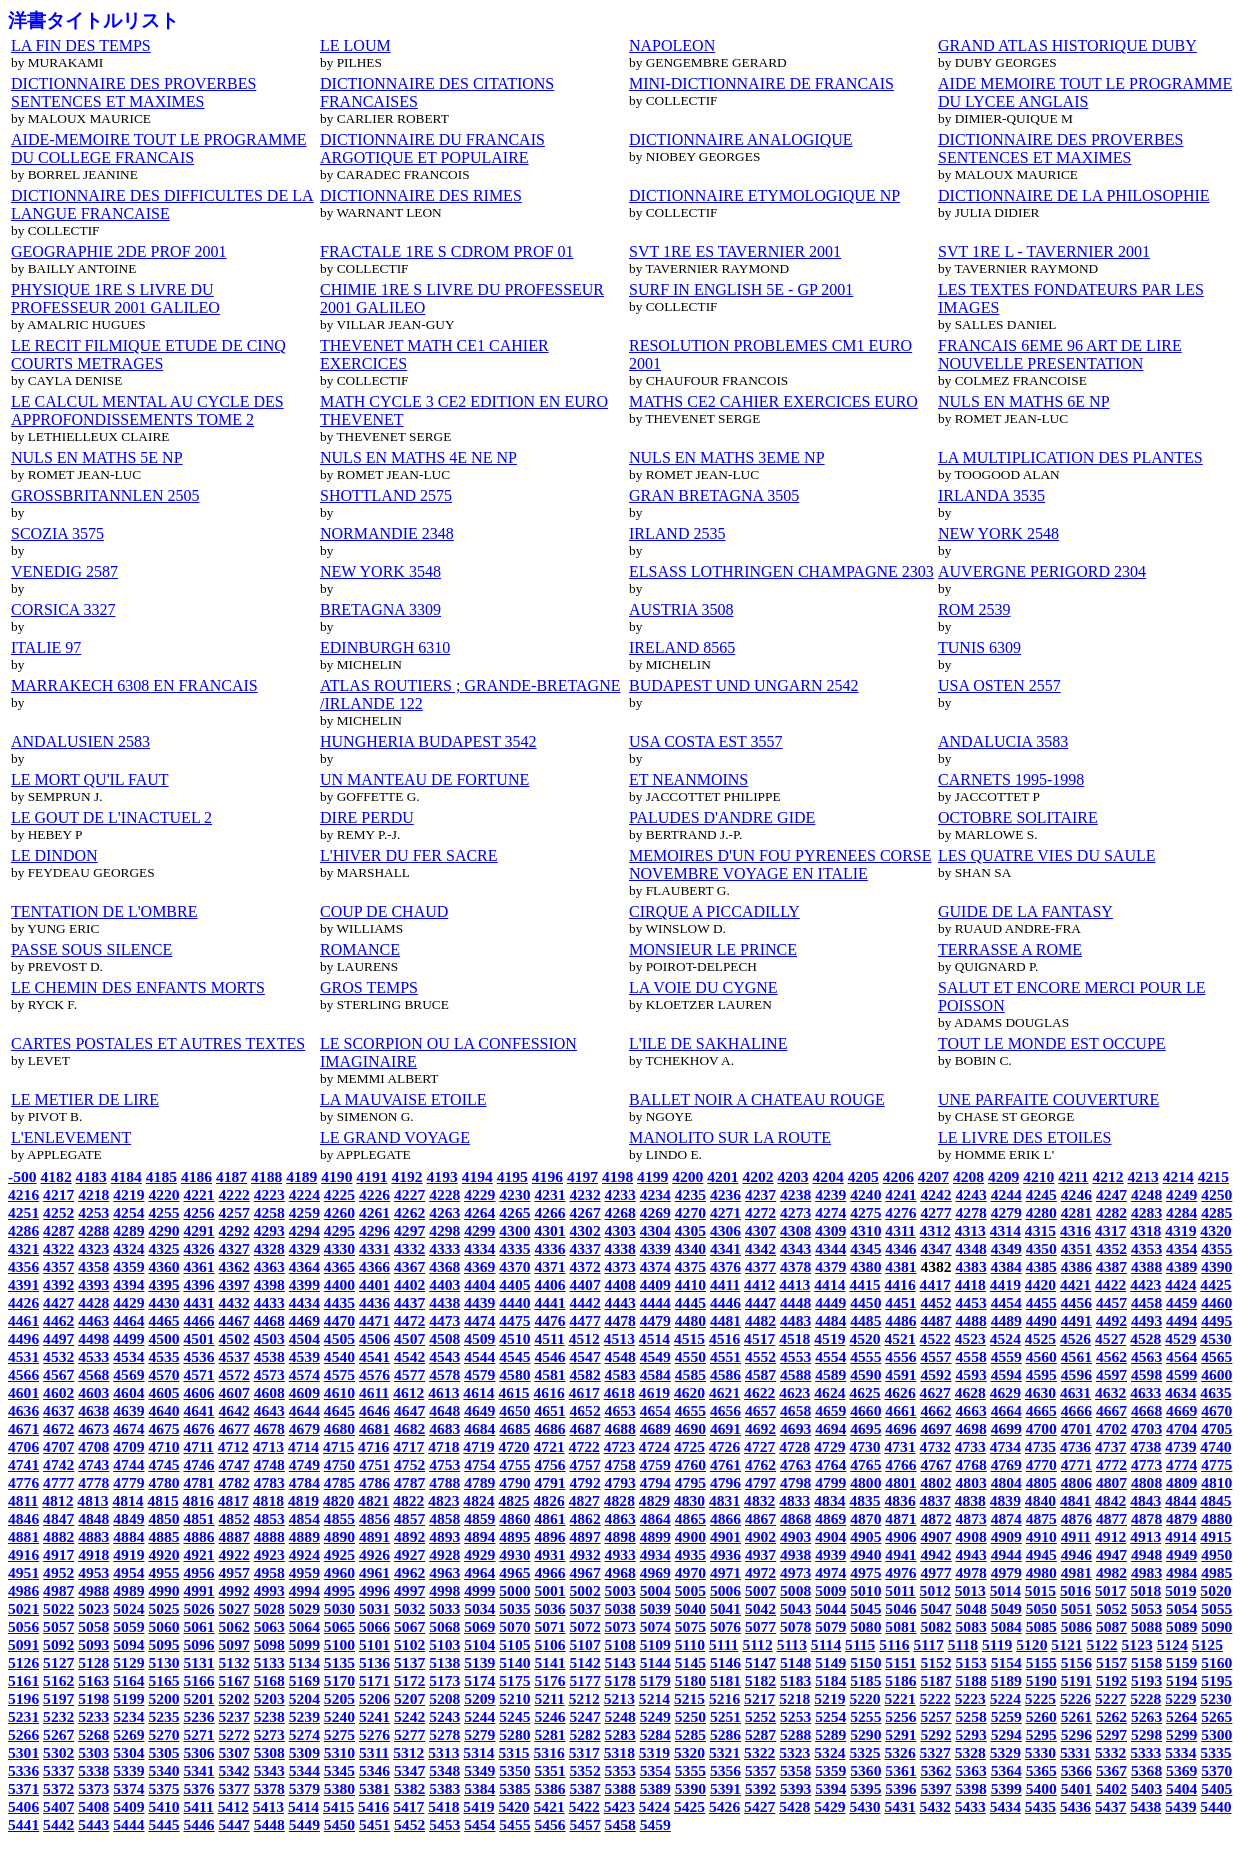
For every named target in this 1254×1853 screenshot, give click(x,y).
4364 (304, 1266)
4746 (198, 1464)
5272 (234, 1734)
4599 (1181, 1374)
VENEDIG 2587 (64, 571)
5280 (514, 1734)
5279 (479, 1734)
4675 (163, 1428)
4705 (1216, 1428)
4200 (687, 1176)
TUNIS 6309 (979, 647)
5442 (58, 1824)
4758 (620, 1464)
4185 (161, 1176)
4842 (1110, 1500)
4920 (163, 1554)
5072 (585, 1626)
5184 (830, 1680)
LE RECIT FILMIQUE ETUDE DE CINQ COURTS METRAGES (148, 354)
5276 (374, 1734)
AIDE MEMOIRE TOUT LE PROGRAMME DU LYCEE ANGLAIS (1085, 92)
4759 (655, 1464)
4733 (970, 1446)
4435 (339, 1302)
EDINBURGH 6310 (385, 647)
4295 (339, 1230)
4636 (23, 1410)
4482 (760, 1320)
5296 (1076, 1734)
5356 (725, 1770)
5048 (971, 1608)
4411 (725, 1284)
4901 (725, 1536)
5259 (1006, 1716)
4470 (339, 1320)
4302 (585, 1230)
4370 (514, 1266)
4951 (23, 1572)
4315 (1040, 1230)
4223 (269, 1194)
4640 (163, 1410)
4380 (865, 1266)
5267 (58, 1734)
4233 (620, 1194)
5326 (899, 1752)
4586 (725, 1374)
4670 (1216, 1410)
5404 (1181, 1788)
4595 (1041, 1374)
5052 (1111, 1608)
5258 (971, 1716)
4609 (304, 1392)
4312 (935, 1230)
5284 (655, 1734)
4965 (514, 1572)
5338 (93, 1770)
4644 (304, 1410)
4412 (759, 1284)
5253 (795, 1716)
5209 (479, 1698)
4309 (830, 1230)
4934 (655, 1554)
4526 (1075, 1338)
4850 (163, 1518)
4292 (234, 1230)
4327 (234, 1248)
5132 (234, 1662)
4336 (549, 1248)
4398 (269, 1284)
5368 (1146, 1770)
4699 (1006, 1428)
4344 (830, 1248)
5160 (1216, 1662)
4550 (690, 1356)
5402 (1111, 1788)
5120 (1031, 1644)
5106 (549, 1644)
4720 (513, 1446)
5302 (58, 1752)
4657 (760, 1410)
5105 (514, 1644)
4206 (898, 1176)
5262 (1111, 1716)
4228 (444, 1194)
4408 (620, 1284)
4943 (971, 1554)
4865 (690, 1518)
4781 (198, 1482)
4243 (971, 1194)
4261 (374, 1212)
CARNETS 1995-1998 (1011, 779)
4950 (1216, 1554)
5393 (795, 1788)
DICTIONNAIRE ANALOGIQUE (741, 139)
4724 (654, 1446)
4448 (795, 1302)
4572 (234, 1374)
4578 (444, 1374)
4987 (58, 1590)
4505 (339, 1338)
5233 (93, 1716)
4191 (371, 1176)
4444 (655, 1302)
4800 (865, 1482)
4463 (93, 1320)
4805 (1041, 1482)
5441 (23, 1824)
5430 (864, 1806)
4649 (479, 1410)
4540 (339, 1356)
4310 (865, 1230)
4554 (830, 1356)
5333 (1145, 1752)
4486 (900, 1320)
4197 (582, 1176)
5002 (585, 1590)
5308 (269, 1752)
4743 (93, 1464)
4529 (1180, 1338)
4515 (689, 1338)
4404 (479, 1284)
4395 (163, 1284)
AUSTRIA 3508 (681, 609)
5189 (1006, 1680)
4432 (234, 1302)
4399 (304, 1284)
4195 (512, 1176)
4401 (374, 1284)
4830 (689, 1500)
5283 (620, 1734)
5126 (23, 1662)
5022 (58, 1608)
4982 (1111, 1572)
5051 (1076, 1608)
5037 (585, 1608)
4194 (477, 1176)
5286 (725, 1734)
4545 (514, 1356)
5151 (900, 1662)
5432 (935, 1806)
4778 (93, 1482)
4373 (620, 1266)
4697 (935, 1428)
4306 (725, 1230)
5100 (339, 1644)
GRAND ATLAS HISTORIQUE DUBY (1067, 45)
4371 (549, 1266)
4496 (23, 1338)
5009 (830, 1590)
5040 (690, 1608)
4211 (1073, 1176)
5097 (234, 1644)
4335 (514, 1248)
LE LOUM (355, 45)
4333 (444, 1248)
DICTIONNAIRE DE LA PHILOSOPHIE (1074, 195)
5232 (58, 1716)
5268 (93, 1734)
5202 (234, 1698)
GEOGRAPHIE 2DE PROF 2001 (119, 251)
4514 (654, 1338)
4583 (620, 1374)
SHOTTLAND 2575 (386, 495)
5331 (1075, 1752)
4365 (339, 1266)
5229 (1180, 1698)
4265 (514, 1212)
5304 (128, 1752)
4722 (584, 1446)
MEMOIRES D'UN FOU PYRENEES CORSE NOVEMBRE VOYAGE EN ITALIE (780, 864)
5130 (163, 1662)
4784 (304, 1482)
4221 (198, 1194)
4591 (900, 1374)
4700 (1041, 1428)
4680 (339, 1428)
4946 (1076, 1554)
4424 (1180, 1284)
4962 (409, 1572)
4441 (549, 1302)
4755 (514, 1464)
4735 (1040, 1446)
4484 (830, 1320)
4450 (865, 1302)
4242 (935, 1194)
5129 (128, 1662)
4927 (409, 1554)
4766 (900, 1464)
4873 (971, 1518)
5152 (935, 1662)
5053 (1146, 1608)
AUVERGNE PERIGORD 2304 (1042, 571)
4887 (234, 1536)
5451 (374, 1824)
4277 (935, 1212)
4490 (1041, 1320)
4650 (514, 1410)
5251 (725, 1716)
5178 (620, 1680)
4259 (304, 1212)
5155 (1041, 1662)
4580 (514, 1374)
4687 (585, 1428)
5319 (654, 1752)
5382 (409, 1788)
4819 (303, 1500)
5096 (198, 1644)
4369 (479, 1266)
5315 (513, 1752)
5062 (234, 1626)
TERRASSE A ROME (1010, 949)
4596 (1076, 1374)
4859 (479, 1518)
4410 (690, 1284)
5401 (1076, 1788)
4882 (58, 1536)
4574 (304, 1374)
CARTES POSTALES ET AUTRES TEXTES (158, 1043)
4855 (339, 1518)
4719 (478, 1446)
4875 (1041, 1518)
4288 (93, 1230)
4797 (760, 1482)
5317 (584, 1752)
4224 (304, 1194)
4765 (865, 1464)
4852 (234, 1518)
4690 (690, 1428)
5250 (690, 1716)
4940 (865, 1554)
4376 (725, 1266)
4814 (127, 1500)
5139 (479, 1662)
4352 (1111, 1248)
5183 (795, 1680)
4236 (725, 1194)
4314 (1005, 1230)
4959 (304, 1572)
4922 (234, 1554)
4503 (269, 1338)
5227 (1110, 1698)
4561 (1076, 1356)
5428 (794, 1806)
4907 (935, 1536)
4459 (1181, 1302)
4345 (865, 1248)
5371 (23, 1788)
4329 (304, 1248)
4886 (198, 1536)
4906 (900, 1536)
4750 (339, 1464)
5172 (409, 1680)
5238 (269, 1716)
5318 (619, 1752)
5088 (1146, 1626)
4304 (655, 1230)
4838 (970, 1500)
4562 (1111, 1356)
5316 (549, 1752)
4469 (304, 1320)
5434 (1005, 1806)
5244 (479, 1716)
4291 (198, 1230)
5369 (1181, 1770)
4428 (93, 1302)
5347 (409, 1770)
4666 (1076, 1410)
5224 (1005, 1698)
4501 (198, 1338)
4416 (899, 1284)
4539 (304, 1356)
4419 (1005, 1284)
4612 (408, 1392)
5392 (760, 1788)
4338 (620, 1248)
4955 (163, 1572)
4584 (655, 1374)
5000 (514, 1590)
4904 (830, 1536)
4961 (374, 1572)
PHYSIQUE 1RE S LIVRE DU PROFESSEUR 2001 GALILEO (115, 298)
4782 (234, 1482)
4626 (899, 1392)
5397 (935, 1788)
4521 (899, 1338)
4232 (585, 1194)
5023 (93, 1608)
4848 (93, 1518)
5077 (760, 1626)
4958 (269, 1572)
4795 (690, 1482)
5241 (374, 1716)
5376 (198, 1788)
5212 (584, 1698)
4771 (1076, 1464)
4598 (1146, 1374)
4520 (864, 1338)
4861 (549, 1518)
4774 (1181, 1464)
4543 (444, 1356)
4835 (864, 1500)
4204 (828, 1176)
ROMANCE (360, 949)
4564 (1181, 1356)
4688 (620, 1428)
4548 (620, 1356)
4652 (585, 1410)
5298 (1146, 1734)
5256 (900, 1716)
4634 (1180, 1392)
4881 (23, 1536)
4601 (23, 1392)
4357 (58, 1266)
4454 (1006, 1302)
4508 (444, 1338)
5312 (408, 1752)
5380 (339, 1788)
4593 (971, 1374)
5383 (444, 1788)
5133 (269, 1662)
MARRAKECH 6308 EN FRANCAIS (134, 685)
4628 (970, 1392)
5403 (1146, 1788)
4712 (233, 1446)
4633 (1145, 1392)
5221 (899, 1698)
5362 (935, 1770)
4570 (163, 1374)
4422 (1110, 1284)
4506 (374, 1338)
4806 (1076, 1482)
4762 (760, 1464)
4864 (655, 1518)
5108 (620, 1644)
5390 (690, 1788)
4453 (971, 1302)
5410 (163, 1806)
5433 (970, 1806)
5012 (935, 1590)
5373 (93, 1788)
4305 (690, 1230)
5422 (584, 1806)
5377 (234, 1788)
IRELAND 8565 (682, 647)
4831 (724, 1500)
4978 (971, 1572)
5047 (935, 1608)
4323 (93, 1248)
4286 (23, 1230)
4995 (339, 1590)
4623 (794, 1392)
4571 (198, 1374)
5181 (725, 1680)
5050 (1041, 1608)
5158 (1146, 1662)
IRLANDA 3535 (991, 495)
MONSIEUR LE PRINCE (713, 949)
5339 (128, 1770)
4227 (409, 1194)
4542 (409, 1356)
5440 (1215, 1806)
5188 (971, 1680)
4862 (585, 1518)
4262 (409, 1212)
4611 (374, 1392)
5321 (724, 1752)
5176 (549, 1680)
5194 (1181, 1680)
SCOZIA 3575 (57, 533)
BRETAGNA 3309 (380, 609)
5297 (1111, 1734)
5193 (1146, 1680)
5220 (864, 1698)
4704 (1181, 1428)
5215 (689, 1698)
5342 (234, 1770)
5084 (1006, 1626)
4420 (1040, 1284)
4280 (1041, 1212)
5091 (23, 1644)
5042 (760, 1608)
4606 (198, 1392)
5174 (479, 1680)
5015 (1040, 1590)
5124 (1172, 1644)
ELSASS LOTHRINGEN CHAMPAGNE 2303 (781, 571)
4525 (1040, 1338)
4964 (479, 1572)
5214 (654, 1698)
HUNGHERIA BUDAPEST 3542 (428, 741)
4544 (479, 1356)
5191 (1076, 1680)
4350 (1041, 1248)
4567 (58, 1374)
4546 (549, 1356)
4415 (864, 1284)
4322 (58, 1248)
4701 (1076, 1428)
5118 (963, 1644)
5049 (1006, 1608)
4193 (442, 1176)
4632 (1110, 1392)
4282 (1111, 1212)
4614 (478, 1392)
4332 (409, 1248)
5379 (304, 1788)
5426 (724, 1806)
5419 (478, 1806)
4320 (1215, 1230)
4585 (690, 1374)
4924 (304, 1554)
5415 (338, 1806)
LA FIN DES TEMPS (81, 45)
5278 (444, 1734)
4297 (409, 1230)
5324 (829, 1752)
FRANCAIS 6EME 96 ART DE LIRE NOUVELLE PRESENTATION (1060, 354)
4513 (619, 1338)
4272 (760, 1212)
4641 (198, 1410)
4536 (198, 1356)
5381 (374, 1788)
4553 (795, 1356)
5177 (585, 1680)
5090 (1216, 1626)
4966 (549, 1572)
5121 (1066, 1644)
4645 (339, 1410)
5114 (826, 1644)
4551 (725, 1356)
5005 (690, 1590)
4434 (304, 1302)
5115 (860, 1644)
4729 (829, 1446)
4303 (620, 1230)
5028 (269, 1608)
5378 (269, 1788)
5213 (619, 1698)
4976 (900, 1572)
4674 (128, 1428)
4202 (757, 1176)
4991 (198, 1590)
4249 (1181, 1194)
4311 (900, 1230)
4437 (409, 1302)
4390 (1216, 1266)
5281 (549, 1734)
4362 (234, 1266)
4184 (126, 1176)
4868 (795, 1518)
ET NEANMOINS (688, 779)
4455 (1041, 1302)
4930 (514, 1554)
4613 (443, 1392)
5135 (339, 1662)
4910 (1041, 1536)
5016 (1075, 1590)
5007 (760, 1590)
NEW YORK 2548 (998, 533)
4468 (269, 1320)
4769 (1006, 1464)
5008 (795, 1590)
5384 (479, 1788)
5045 (865, 1608)
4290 (163, 1230)
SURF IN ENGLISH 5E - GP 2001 (741, 289)
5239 (304, 1716)
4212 (1107, 1176)
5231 (23, 1716)
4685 (514, 1428)
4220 (163, 1194)
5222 (935, 1698)
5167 (234, 1680)
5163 (93, 1680)
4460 (1216, 1302)
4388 (1146, 1266)
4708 (93, 1446)
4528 (1145, 1338)
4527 (1110, 1338)
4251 (23, 1212)
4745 (163, 1464)
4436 (374, 1302)
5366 (1076, 1770)
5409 (128, 1806)
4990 (163, 1590)
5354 (655, 1770)
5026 (198, 1608)
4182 (56, 1176)
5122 (1101, 1644)
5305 (163, 1752)
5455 (514, 1824)
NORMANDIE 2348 (387, 533)
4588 (795, 1374)
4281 (1076, 1212)
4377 (760, 1266)
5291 (900, 1734)
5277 (409, 1734)
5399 (1006, 1788)
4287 (58, 1230)
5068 (444, 1626)
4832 (759, 1500)
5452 (409, 1824)
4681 (374, 1428)
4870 (865, 1518)
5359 (830, 1770)
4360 (163, 1266)
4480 (690, 1320)
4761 (725, 1464)
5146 (725, 1662)
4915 (1215, 1536)
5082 (935, 1626)
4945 (1041, 1554)
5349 (479, 1770)
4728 (794, 1446)
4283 (1146, 1212)
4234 (655, 1194)
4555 (865, 1356)
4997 (409, 1590)
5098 (269, 1644)
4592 (935, 1374)
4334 (479, 1248)
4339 (655, 1248)
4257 (234, 1212)
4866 (725, 1518)
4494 (1181, 1320)
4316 (1075, 1230)
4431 (198, 1302)
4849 (128, 1518)
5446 (198, 1824)
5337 (58, 1770)
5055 (1216, 1608)
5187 (935, 1680)
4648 (444, 1410)
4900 (690, 1536)
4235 (690, 1194)
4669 (1181, 1410)
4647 (409, 1410)
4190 (336, 1176)
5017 (1110, 1590)
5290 (865, 1734)
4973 (795, 1572)
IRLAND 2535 (677, 533)
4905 (865, 1536)
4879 (1181, 1518)
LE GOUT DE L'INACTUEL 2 (111, 817)
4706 (23, 1446)
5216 (724, 1698)
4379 (830, 1266)
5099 (304, 1644)
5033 (444, 1608)
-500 (22, 1176)
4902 (760, 1536)
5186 (900, 1680)
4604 (128, 1392)
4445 (690, 1302)
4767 (935, 1464)
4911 (1076, 1536)
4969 (655, 1572)
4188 (266, 1176)
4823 (443, 1500)
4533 (93, 1356)
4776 (23, 1482)
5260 (1041, 1716)
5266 (23, 1734)
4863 (620, 1518)
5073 (620, 1626)
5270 (163, 1734)
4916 (23, 1554)
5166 (198, 1680)
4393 (93, 1284)
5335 (1215, 1752)
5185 (865, 1680)
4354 (1181, 1248)
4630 (1040, 1392)
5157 (1111, 1662)
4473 (444, 1320)
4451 (900, 1302)
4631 (1075, 1392)
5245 (514, 1716)
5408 (93, 1806)
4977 (935, 1572)
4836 (899, 1500)
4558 (971, 1356)
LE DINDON (54, 855)
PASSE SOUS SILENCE (91, 949)
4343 (795, 1248)
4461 (23, 1320)
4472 (409, 1320)
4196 (547, 1176)
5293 (971, 1734)
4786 (374, 1482)
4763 (795, 1464)
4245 (1041, 1194)
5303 (93, 1752)
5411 (198, 1806)
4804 (1006, 1482)
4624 (829, 1392)
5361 (900, 1770)
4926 (374, 1554)
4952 (58, 1572)
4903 (795, 1536)
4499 (128, 1338)
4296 (374, 1230)
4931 (549, 1554)
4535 (163, 1356)
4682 (409, 1428)
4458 (1146, 1302)
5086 (1076, 1626)
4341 (725, 1248)
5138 (444, 1662)
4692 (760, 1428)
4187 (231, 1176)
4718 (443, 1446)
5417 (408, 1806)
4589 (830, 1374)
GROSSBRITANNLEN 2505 (105, 495)
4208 (968, 1176)
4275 (865, 1212)
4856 (374, 1518)
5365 (1041, 1770)
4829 (654, 1500)
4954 (128, 1572)
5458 (620, 1824)
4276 (900, 1212)
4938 (795, 1554)
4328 (269, 1248)
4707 (58, 1446)
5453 (444, 1824)
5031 (374, 1608)
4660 (865, 1410)
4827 (584, 1500)
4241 (900, 1194)
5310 (339, 1752)
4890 (339, 1536)
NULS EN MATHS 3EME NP (727, 457)
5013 (970, 1590)
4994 (304, 1590)
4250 (1216, 1194)
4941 (900, 1554)
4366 (374, 1266)
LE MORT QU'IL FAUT (90, 779)
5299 (1181, 1734)
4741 (23, 1464)
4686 (549, 1428)
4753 (444, 1464)
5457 (585, 1824)
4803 (971, 1482)
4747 (234, 1464)
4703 (1146, 1428)
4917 (58, 1554)
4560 (1041, 1356)
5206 (374, 1698)
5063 (269, 1626)
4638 (93, 1410)
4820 (338, 1500)
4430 (163, 1302)
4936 (725, 1554)
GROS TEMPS (369, 987)
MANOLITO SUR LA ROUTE (730, 1137)
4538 (269, 1356)
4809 (1181, 1482)
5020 (1215, 1590)
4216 (23, 1194)
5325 (864, 1752)
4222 (234, 1194)
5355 (690, 1770)
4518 (794, 1338)
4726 (724, 1446)
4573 (269, 1374)
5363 (971, 1770)
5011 (900, 1590)
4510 (514, 1338)
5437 (1110, 1806)
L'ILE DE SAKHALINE (708, 1043)
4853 (269, 1518)
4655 (690, 1410)
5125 (1207, 1644)
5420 (513, 1806)
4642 (234, 1410)
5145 (690, 1662)
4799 (830, 1482)
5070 (514, 1626)
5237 (234, 1716)
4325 (163, 1248)
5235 (163, 1716)
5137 (409, 1662)
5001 (549, 1590)
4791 (549, 1482)
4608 (269, 1392)
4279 (1006, 1212)
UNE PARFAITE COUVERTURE (1048, 1099)
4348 (971, 1248)
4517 (759, 1338)
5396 (900, 1788)
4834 (829, 1500)
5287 (760, 1734)
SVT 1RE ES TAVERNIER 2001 (735, 251)
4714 (303, 1446)
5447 (234, 1824)
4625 (864, 1392)
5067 (409, 1626)
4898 (620, 1536)
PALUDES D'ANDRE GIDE (722, 817)
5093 (93, 1644)
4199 (652, 1176)
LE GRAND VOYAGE (395, 1137)
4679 (304, 1428)
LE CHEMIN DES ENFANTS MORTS (138, 987)
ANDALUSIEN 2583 (80, 741)
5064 (304, 1626)
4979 (1006, 1572)
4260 (339, 1212)
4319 (1180, 1230)
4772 (1111, 1464)
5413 (268, 1806)
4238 (795, 1194)
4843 (1145, 1500)
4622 (759, 1392)
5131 (198, 1662)
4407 (585, 1284)
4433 (269, 1302)
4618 (619, 1392)
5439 (1180, 1806)
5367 (1111, 1770)
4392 (58, 1284)
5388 (620, 1788)
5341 (198, 1770)
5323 (794, 1752)
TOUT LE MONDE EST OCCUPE (1052, 1043)
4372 (585, 1266)
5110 (690, 1644)
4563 (1146, 1356)
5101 (374, 1644)
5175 (514, 1680)
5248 (620, 1716)
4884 (128, 1536)
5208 (444, 1698)
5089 (1181, 1626)
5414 (303, 1806)
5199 (128, 1698)
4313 (970, 1230)
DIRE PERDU (367, 817)
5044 (830, 1608)
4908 (971, 1536)
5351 (549, 1770)
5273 (269, 1734)
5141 (549, 1662)
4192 (406, 1176)
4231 (549, 1194)
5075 (690, 1626)
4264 (479, 1212)
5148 (795, 1662)
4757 (585, 1464)
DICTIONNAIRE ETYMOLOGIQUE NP (764, 195)
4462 (58, 1320)
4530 (1215, 1338)
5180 (690, 1680)
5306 (198, 1752)
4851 (198, 1518)
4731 (899, 1446)
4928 (444, 1554)
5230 (1215, 1698)
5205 (339, 1698)
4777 (58, 1482)
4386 (1076, 1266)
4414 (829, 1284)
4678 (269, 1428)
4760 (690, 1464)
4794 (655, 1482)
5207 (409, 1698)
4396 (198, 1284)
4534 (128, 1356)
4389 (1181, 1266)
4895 (514, 1536)
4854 (304, 1518)
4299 (479, 1230)
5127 (58, 1662)
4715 (338, 1446)
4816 (198, 1500)
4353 (1146, 1248)
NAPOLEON (672, 45)
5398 (971, 1788)
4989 (128, 1590)
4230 (514, 1194)
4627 (935, 1392)
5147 (760, 1662)
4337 (585, 1248)
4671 (23, 1428)
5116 (894, 1644)
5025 (163, 1608)
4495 (1216, 1320)
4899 (655, 1536)
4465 (163, 1320)
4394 (128, 1284)
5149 (830, 1662)
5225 (1040, 1698)
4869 (830, 1518)
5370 (1216, 1770)
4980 (1041, 1572)
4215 (1213, 1176)
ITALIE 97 (46, 647)
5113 (792, 1644)
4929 (479, 1554)
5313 (443, 1752)
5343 (269, 1770)
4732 (935, 1446)
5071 (549, 1626)
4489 (1006, 1320)
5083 (971, 1626)
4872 (935, 1518)
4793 (620, 1482)
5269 (128, 1734)
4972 (760, 1572)
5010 (865, 1590)
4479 (655, 1320)
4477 (585, 1320)
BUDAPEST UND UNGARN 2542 (744, 685)
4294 (304, 1230)
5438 (1145, 1806)
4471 (374, 1320)
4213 (1143, 1176)
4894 (479, 1536)
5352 (585, 1770)
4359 (128, 1266)
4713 (268, 1446)
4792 (585, 1482)
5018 (1145, 1590)
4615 (513, 1392)
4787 (409, 1482)
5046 (900, 1608)
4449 (830, 1302)
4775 (1216, 1464)
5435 (1040, 1806)
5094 (128, 1644)
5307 (234, 1752)
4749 (304, 1464)
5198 (93, 1698)
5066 (374, 1626)
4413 (794, 1284)
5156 (1076, 1662)
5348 (444, 1770)
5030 (339, 1608)
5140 (514, 1662)
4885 (163, 1536)
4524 (1005, 1338)
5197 (58, 1698)
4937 (760, 1554)
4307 (760, 1230)
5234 (128, 1716)
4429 (128, 1302)
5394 (830, 1788)
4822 (408, 1500)
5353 (620, 1770)
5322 (759, 1752)
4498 (93, 1338)
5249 (655, 1716)
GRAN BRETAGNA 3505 (714, 495)
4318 (1145, 1230)
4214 (1178, 1176)
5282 (585, 1734)
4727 (759, 1446)
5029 (304, 1608)
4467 (234, 1320)
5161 (23, 1680)
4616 (549, 1392)
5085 (1041, 1626)
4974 (830, 1572)
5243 (444, 1716)
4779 (128, 1482)
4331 (374, 1248)
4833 (794, 1500)
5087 (1111, 1626)
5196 (23, 1698)
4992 (234, 1590)
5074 (655, 1626)
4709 (128, 1446)
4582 (585, 1374)
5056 (23, 1626)
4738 (1145, 1446)
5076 (725, 1626)
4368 (444, 1266)
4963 (444, 1572)
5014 (1005, 1590)
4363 (269, 1266)
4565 (1216, 1356)
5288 (795, 1734)
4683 (444, 1428)
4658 (795, 1410)
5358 (795, 1770)
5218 (794, 1698)
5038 (620, 1608)
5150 (865, 1662)
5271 (198, 1734)
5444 (128, 1824)
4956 (198, 1572)
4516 (724, 1338)
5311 (374, 1752)
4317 (1110, 1230)
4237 (760, 1194)
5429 (829, 1806)
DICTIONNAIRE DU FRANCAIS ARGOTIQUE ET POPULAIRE (432, 148)
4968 (620, 1572)
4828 (619, 1500)
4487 (935, 1320)
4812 (57, 1500)
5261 (1076, 1716)
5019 (1180, 1590)
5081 (900, 1626)
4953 (93, 1572)
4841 (1075, 1500)
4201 (722, 1176)
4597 (1111, 1374)
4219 (128, 1194)
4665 (1041, 1410)
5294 (1006, 1734)
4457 (1111, 1302)
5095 (163, 1644)
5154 (1006, 1662)
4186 (196, 1176)
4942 (935, 1554)
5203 (269, 1698)
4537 (234, 1356)
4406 (549, 1284)
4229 (479, 1194)
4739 (1180, 1446)
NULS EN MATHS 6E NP (1024, 401)
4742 (58, 1464)
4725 (689, 1446)
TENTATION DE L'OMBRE (104, 911)
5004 (655, 1590)
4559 (1006, 1356)
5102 (409, 1644)
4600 (1216, 1374)
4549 (655, 1356)
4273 (795, 1212)
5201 (198, 1698)
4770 (1041, 1464)
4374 (655, 1266)
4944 (1006, 1554)
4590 (865, 1374)
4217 (58, 1194)
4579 (479, 1374)
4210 (1038, 1176)
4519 (829, 1338)
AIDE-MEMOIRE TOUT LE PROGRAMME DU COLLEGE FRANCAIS (159, 148)
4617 (584, 1392)
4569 (128, 1374)
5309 (304, 1752)
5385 (514, 1788)
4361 (198, 1266)
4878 (1146, 1518)
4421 (1075, 1284)
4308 (795, 1230)
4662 (935, 1410)
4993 (269, 1590)
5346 (374, 1770)
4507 (409, 1338)
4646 (374, 1410)
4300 (514, 1230)
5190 (1041, 1680)
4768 (971, 1464)
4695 (865, 1428)
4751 (374, 1464)
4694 (830, 1428)
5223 (970, 1698)
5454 (479, 1824)
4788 (444, 1482)
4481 (725, 1320)
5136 (374, 1662)
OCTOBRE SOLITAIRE (1018, 817)
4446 (725, 1302)
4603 (93, 1392)
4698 (971, 1428)
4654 (655, 1410)
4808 (1146, 1482)
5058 (93, 1626)
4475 (514, 1320)
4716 (373, 1446)
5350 (514, 1770)
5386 (549, 1788)
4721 (549, 1446)
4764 (830, 1464)
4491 (1076, 1320)
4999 (479, 1590)
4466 (198, 1320)
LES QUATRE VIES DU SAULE (1046, 855)
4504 (304, 1338)
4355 (1216, 1248)
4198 (617, 1176)
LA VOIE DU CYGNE (703, 987)
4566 (23, 1374)
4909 (1006, 1536)
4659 (830, 1410)
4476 (549, 1320)
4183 (91, 1176)
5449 (304, 1824)
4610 (339, 1392)
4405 (514, 1284)
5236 (198, 1716)
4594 (1006, 1374)
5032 (409, 1608)
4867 (760, 1518)
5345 (339, 1770)
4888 (269, 1536)
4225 (339, 1194)
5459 (655, 1824)
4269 (655, 1212)
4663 (971, 1410)
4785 (339, 1482)
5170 (339, 1680)
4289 (128, 1230)
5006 (725, 1590)
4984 (1181, 1572)
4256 (198, 1212)
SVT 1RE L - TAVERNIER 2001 (1044, 251)
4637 (58, 1410)
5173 (444, 1680)
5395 (865, 1788)
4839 (1005, 1500)
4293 (269, 1230)
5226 (1075, 1698)
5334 (1180, 1752)
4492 (1111, 1320)
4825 (513, 1500)
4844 (1180, 1500)
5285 (690, 1734)
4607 (234, 1392)
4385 (1041, 1266)
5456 (549, 1824)
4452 (935, 1302)
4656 (725, 1410)
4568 (93, 1374)
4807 (1111, 1482)
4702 (1111, 1428)
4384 (1006, 1266)
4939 (830, 1554)
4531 (23, 1356)
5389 (655, 1788)
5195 (1216, 1680)
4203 (792, 1176)
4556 (900, 1356)
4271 (725, 1212)
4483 (795, 1320)
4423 (1145, 1284)
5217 (759, 1698)
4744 (128, 1464)
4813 (92, 1500)
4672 (58, 1428)
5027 (234, 1608)
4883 (93, 1536)
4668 (1146, 1410)
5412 (233, 1806)
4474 (479, 1320)
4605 (163, 1392)
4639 (128, 1410)
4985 (1216, 1572)
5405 (1216, 1788)
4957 (234, 1572)
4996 (374, 1590)
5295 (1041, 1734)
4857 (409, 1518)
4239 (830, 1194)
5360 (865, 1770)
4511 (549, 1338)
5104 (479, 1644)
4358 (93, 1266)
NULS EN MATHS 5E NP (97, 457)
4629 (1005, 1392)
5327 (935, 1752)
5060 (163, 1626)
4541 (374, 1356)
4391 (23, 1284)
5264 (1181, 1716)
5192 (1111, 1680)
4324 (128, 1248)
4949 (1181, 1554)
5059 (128, 1626)
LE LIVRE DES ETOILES (1024, 1137)
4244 (1006, 1194)
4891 (374, 1536)
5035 (514, 1608)
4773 (1146, 1464)
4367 (409, 1266)
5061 (198, 1626)
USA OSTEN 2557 (999, 685)
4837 (935, 1500)
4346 (900, 1248)
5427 (759, 1806)
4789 (479, 1482)
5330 (1040, 1752)
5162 (58, 1680)
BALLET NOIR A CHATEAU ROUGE (757, 1099)
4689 (655, 1428)
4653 (620, 1410)
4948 (1146, 1554)
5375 (163, 1788)
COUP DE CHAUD (384, 911)
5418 (443, 1806)
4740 (1215, 1446)
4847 (58, 1518)
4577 (409, 1374)
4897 (585, 1536)
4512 (584, 1338)
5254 (830, 1716)
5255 (865, 1716)
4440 (514, 1302)
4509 (479, 1338)
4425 (1215, 1284)
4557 (935, 1356)
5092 (58, 1644)
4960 (339, 1572)
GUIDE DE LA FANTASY (1025, 911)
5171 (374, 1680)
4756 (549, 1464)
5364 (1006, 1770)
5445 (163, 1824)
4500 (163, 1338)
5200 (163, 1698)
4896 (549, 1536)
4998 (444, 1590)
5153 (971, 1662)
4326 (198, 1248)
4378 (795, 1266)
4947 (1111, 1554)
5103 (444, 1644)
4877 (1111, 1518)
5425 (689, 1806)
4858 (444, 1518)
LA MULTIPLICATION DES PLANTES (1070, 457)
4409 (655, 1284)
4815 (163, 1500)
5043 (795, 1608)
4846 (23, 1518)
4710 (163, 1446)
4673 (93, 1428)
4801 (900, 1482)
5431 (899, 1806)
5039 (655, 1608)
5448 (269, 1824)
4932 (585, 1554)
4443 (620, 1302)
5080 (865, 1626)
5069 (479, 1626)
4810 (1216, 1482)
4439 (479, 1302)
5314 (478, 1752)
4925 (339, 1554)
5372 (58, 1788)
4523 (970, 1338)
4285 (1216, 1212)
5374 (128, 1788)
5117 (929, 1644)
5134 (304, 1662)
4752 (409, 1464)
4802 (935, 1482)
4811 (23, 1500)
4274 (830, 1212)
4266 (549, 1212)
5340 (163, 1770)
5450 (339, 1824)
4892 (409, 1536)
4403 (444, 1284)
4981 (1076, 1572)
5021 (23, 1608)
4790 (514, 1482)
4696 (900, 1428)
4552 (760, 1356)
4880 (1216, 1518)
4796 (725, 1482)
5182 (760, 1680)
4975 (865, 1572)
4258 (269, 1212)
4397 (234, 1284)
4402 (409, 1284)
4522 (935, 1338)
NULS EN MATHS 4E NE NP (418, 457)
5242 (409, 1716)
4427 (58, 1302)
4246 (1076, 1194)
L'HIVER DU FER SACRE (409, 855)
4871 (900, 1518)
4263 (444, 1212)
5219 (829, 1698)
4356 (23, 1266)
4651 (549, 1410)
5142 (585, 1662)
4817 (233, 1500)
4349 (1006, 1248)
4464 (128, 1320)
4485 (865, 1320)
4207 (933, 1176)
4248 (1146, 1194)
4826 (549, 1500)
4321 (23, 1248)
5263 (1146, 1716)
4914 (1180, 1536)
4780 (163, 1482)
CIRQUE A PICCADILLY (714, 911)
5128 (93, 1662)
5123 (1137, 1644)
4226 (374, 1194)
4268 (620, 1212)
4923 (269, 1554)
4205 (863, 1176)
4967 (585, 1572)
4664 (1006, 1410)
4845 (1215, 1500)
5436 (1075, 1806)
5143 (620, 1662)
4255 (163, 1212)
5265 (1216, 1716)
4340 (690, 1248)
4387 (1111, 1266)
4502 (234, 1338)
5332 (1110, 1752)
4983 (1146, 1572)
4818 (268, 1500)
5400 (1041, 1788)
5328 (970, 1752)
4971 (725, 1572)
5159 (1181, 1662)
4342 (760, 1248)
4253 (93, 1212)
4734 (1005, 1446)
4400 (339, 1284)
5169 (304, 1680)
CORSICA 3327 (63, 609)
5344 (304, 1770)
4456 (1076, 1302)
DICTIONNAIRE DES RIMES (421, 195)
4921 (198, 1554)
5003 (620, 1590)
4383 (971, 1266)
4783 (269, 1482)
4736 (1075, 1446)
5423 (619, 1806)
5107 (585, 1644)
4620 (689, 1392)
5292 (935, 1734)
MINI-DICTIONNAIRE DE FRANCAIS (761, 83)
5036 (549, 1608)
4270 (690, 1212)
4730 (864, 1446)
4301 (549, 1230)
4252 (58, 1212)
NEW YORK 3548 (380, 571)
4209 (1003, 1176)
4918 (93, 1554)
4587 (760, 1374)
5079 (830, 1626)
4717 (408, 1446)
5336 (23, 1770)
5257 (935, 1716)
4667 (1111, 1410)
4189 (301, 1176)
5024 (128, 1608)
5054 (1181, 1608)
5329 (1005, 1752)
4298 (444, 1230)
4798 (795, 1482)
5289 (830, 1734)
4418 (970, 1284)
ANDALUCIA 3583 (1003, 741)
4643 (269, 1410)
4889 (304, 1536)
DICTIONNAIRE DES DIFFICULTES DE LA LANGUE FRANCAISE (162, 204)
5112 (757, 1644)
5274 (304, 1734)
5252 (760, 1716)
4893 (444, 1536)
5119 (997, 1644)
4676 (198, 1428)
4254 (128, 1212)
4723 (619, 1446)
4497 (58, 1338)
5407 (58, 1806)
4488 (971, 1320)
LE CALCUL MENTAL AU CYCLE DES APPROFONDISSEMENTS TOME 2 (147, 410)
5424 (654, 1806)
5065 (339, 1626)
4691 (725, 1428)
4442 (585, 1302)
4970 (690, 1572)
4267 (585, 1212)
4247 (1111, 1194)
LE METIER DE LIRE (85, 1099)
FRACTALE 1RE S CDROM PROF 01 (446, 251)
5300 (1216, 1734)
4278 (971, 1212)
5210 (514, 1698)
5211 (549, 1698)
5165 (163, 1680)
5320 (689, 1752)
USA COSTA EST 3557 (706, 741)
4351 (1076, 1248)
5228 (1145, 1698)
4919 (128, 1554)
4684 (479, 1428)
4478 (620, 1320)
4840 (1040, 1500)
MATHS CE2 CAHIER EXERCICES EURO (773, 401)
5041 (725, 1608)
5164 (128, 1680)
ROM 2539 (974, 609)
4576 (374, 1374)
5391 (725, 1788)
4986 (23, 1590)
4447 (760, 1302)
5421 (549, 1806)
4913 (1145, 1536)
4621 (724, 1392)
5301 (23, 1752)
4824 (478, 1500)
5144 (655, 1662)
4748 (269, 1464)
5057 (58, 1626)
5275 (339, 1734)
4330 (339, 1248)
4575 (339, 1374)
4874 (1006, 1518)
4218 (93, 1194)
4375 (690, 1266)
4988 (93, 1590)
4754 (479, 1464)
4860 (514, 1518)
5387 (585, 1788)
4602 (58, 1392)
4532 (58, 1356)
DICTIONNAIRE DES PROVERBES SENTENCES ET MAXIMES (133, 92)
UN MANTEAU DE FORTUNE (424, 779)
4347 (935, 1248)
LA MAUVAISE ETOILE (403, 1099)
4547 (585, 1356)
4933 (620, 1554)
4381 (900, 1266)
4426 (23, 1302)
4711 (198, 1446)
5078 (795, 1626)
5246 (549, 1716)
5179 (655, 1680)
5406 (23, 1806)
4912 (1110, 1536)
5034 (479, 1608)
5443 (93, 1824)
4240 (865, 1194)
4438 (444, 1302)
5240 (339, 1716)
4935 (690, 1554)
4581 (549, 1374)
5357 (760, 1770)
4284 (1181, 1212)
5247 (585, 1716)
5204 (304, 1698)
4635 (1215, 1392)
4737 (1110, 1446)
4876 (1076, 1518)
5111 (723, 1644)
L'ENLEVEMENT (71, 1137)
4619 (654, 1392)
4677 (234, 1428)
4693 (795, 1428)
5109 (655, 1644)
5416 (373, 1806)
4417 (935, 1284)
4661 (900, 1410)
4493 (1146, 1320)
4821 (373, 1500)
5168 (269, 1680)
